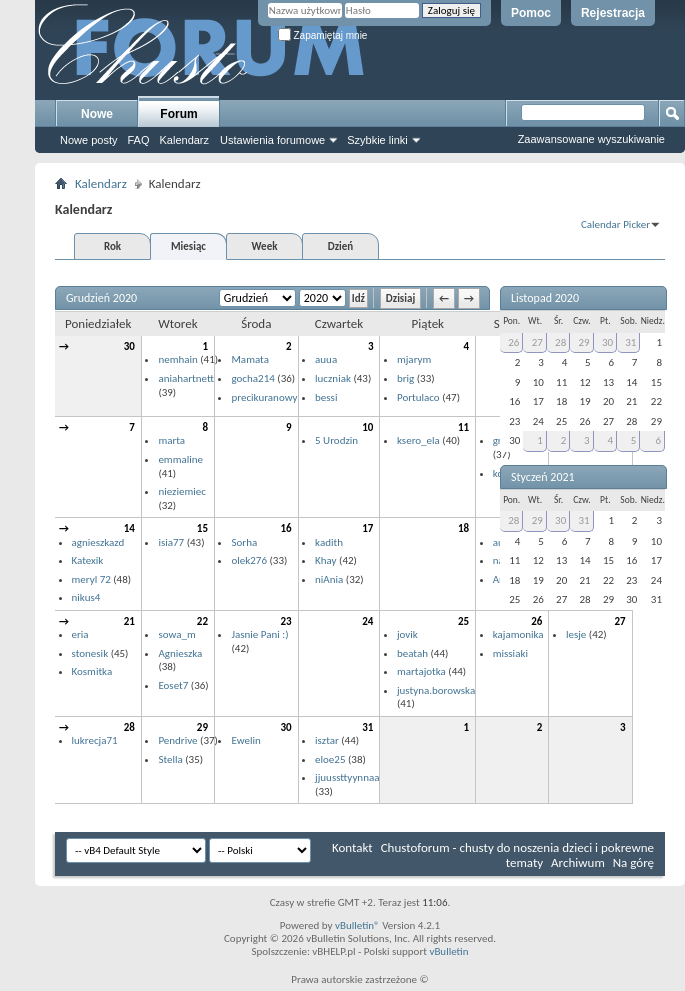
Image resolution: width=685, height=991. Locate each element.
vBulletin (448, 951)
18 (463, 528)
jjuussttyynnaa (347, 777)
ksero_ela (418, 440)
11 (463, 427)
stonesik (90, 653)
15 (202, 528)
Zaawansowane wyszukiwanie (591, 139)
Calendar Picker (615, 224)
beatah (412, 653)
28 (129, 727)
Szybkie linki (377, 140)
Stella (170, 759)
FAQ (138, 140)
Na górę (633, 862)
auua (326, 359)
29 (202, 727)
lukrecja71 (95, 740)
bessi (326, 397)
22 (202, 621)
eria (80, 634)
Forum (178, 114)
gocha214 (252, 378)
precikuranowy (264, 397)
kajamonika (518, 634)
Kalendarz (185, 140)
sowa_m (176, 634)
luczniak (333, 378)
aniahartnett (186, 378)
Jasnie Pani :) (259, 634)
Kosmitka (92, 671)
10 (367, 427)
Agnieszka (180, 653)
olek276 (249, 560)
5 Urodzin (336, 440)
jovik (407, 634)
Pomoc (531, 13)
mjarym (414, 359)
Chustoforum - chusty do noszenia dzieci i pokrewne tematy (517, 855)
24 (367, 621)
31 (367, 727)
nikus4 (86, 597)
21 (129, 621)
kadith (329, 542)
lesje (576, 634)
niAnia (329, 579)
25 (463, 621)
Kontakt (352, 847)
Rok (112, 246)
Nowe (97, 114)
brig (405, 378)
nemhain (177, 359)
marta (171, 440)
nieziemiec (181, 491)
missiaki (510, 653)
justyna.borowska (436, 690)
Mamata (249, 359)
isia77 (171, 542)
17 (367, 528)
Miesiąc (188, 246)
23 (285, 621)
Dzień (340, 246)
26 (513, 342)
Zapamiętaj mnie (323, 35)
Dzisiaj (400, 298)
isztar (327, 740)
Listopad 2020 (545, 298)
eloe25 (330, 759)
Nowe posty (88, 140)
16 (285, 528)
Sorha (244, 542)
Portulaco (418, 397)
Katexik (88, 560)
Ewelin (245, 740)
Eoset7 (173, 685)
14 (129, 528)
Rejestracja (613, 13)
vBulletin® (357, 925)
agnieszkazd (98, 542)
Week (265, 246)
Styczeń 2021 (543, 477)
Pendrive (177, 740)
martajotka (421, 671)
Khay (326, 560)
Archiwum (578, 862)
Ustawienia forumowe (272, 140)
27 (537, 342)
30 (129, 346)
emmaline (180, 459)
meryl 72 (91, 579)
